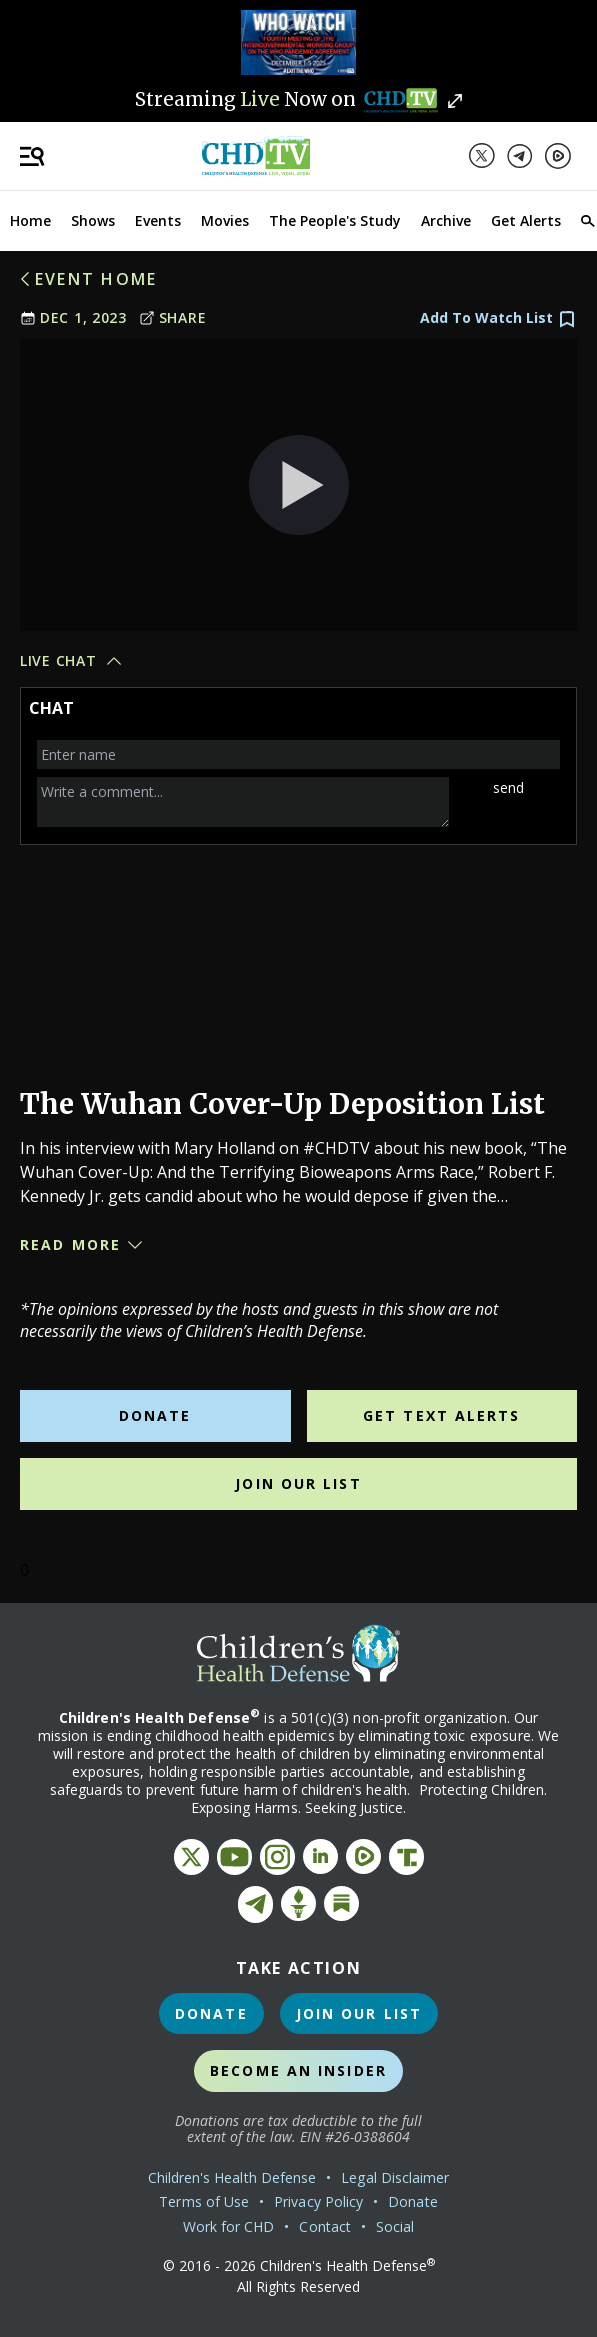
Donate (155, 1415)
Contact (325, 2226)
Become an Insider (298, 2070)
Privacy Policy (318, 2201)
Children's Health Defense (232, 2177)
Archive (446, 220)
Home (30, 220)
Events (158, 220)
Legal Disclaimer (395, 2177)
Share (173, 317)
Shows (93, 220)
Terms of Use (204, 2201)
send (508, 787)
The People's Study (335, 220)
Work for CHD (229, 2226)
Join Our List (298, 1483)
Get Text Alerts (442, 1415)
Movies (225, 220)
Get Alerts (526, 220)
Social (395, 2226)
